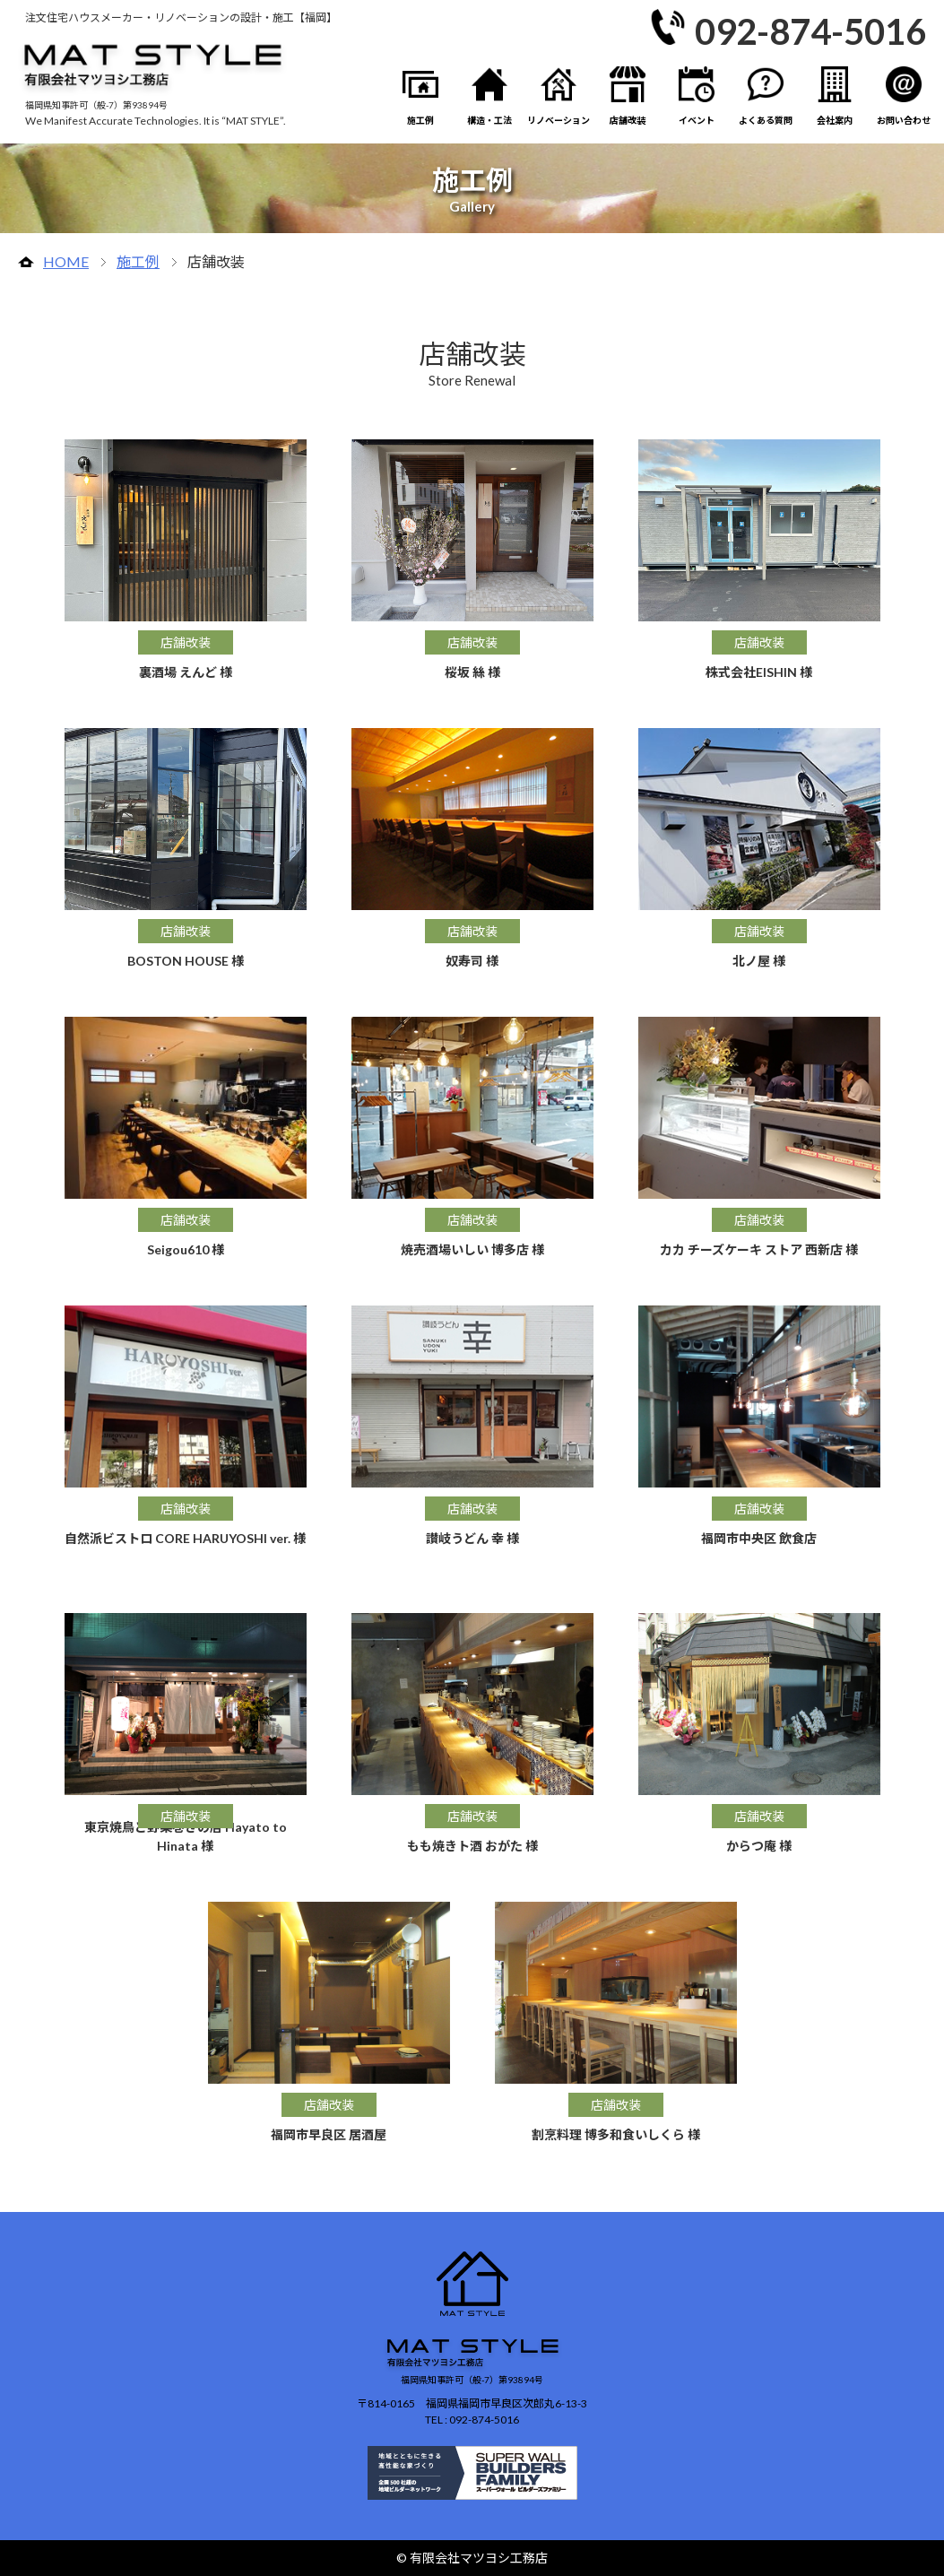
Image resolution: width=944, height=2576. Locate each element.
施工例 (138, 261)
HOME (66, 261)
